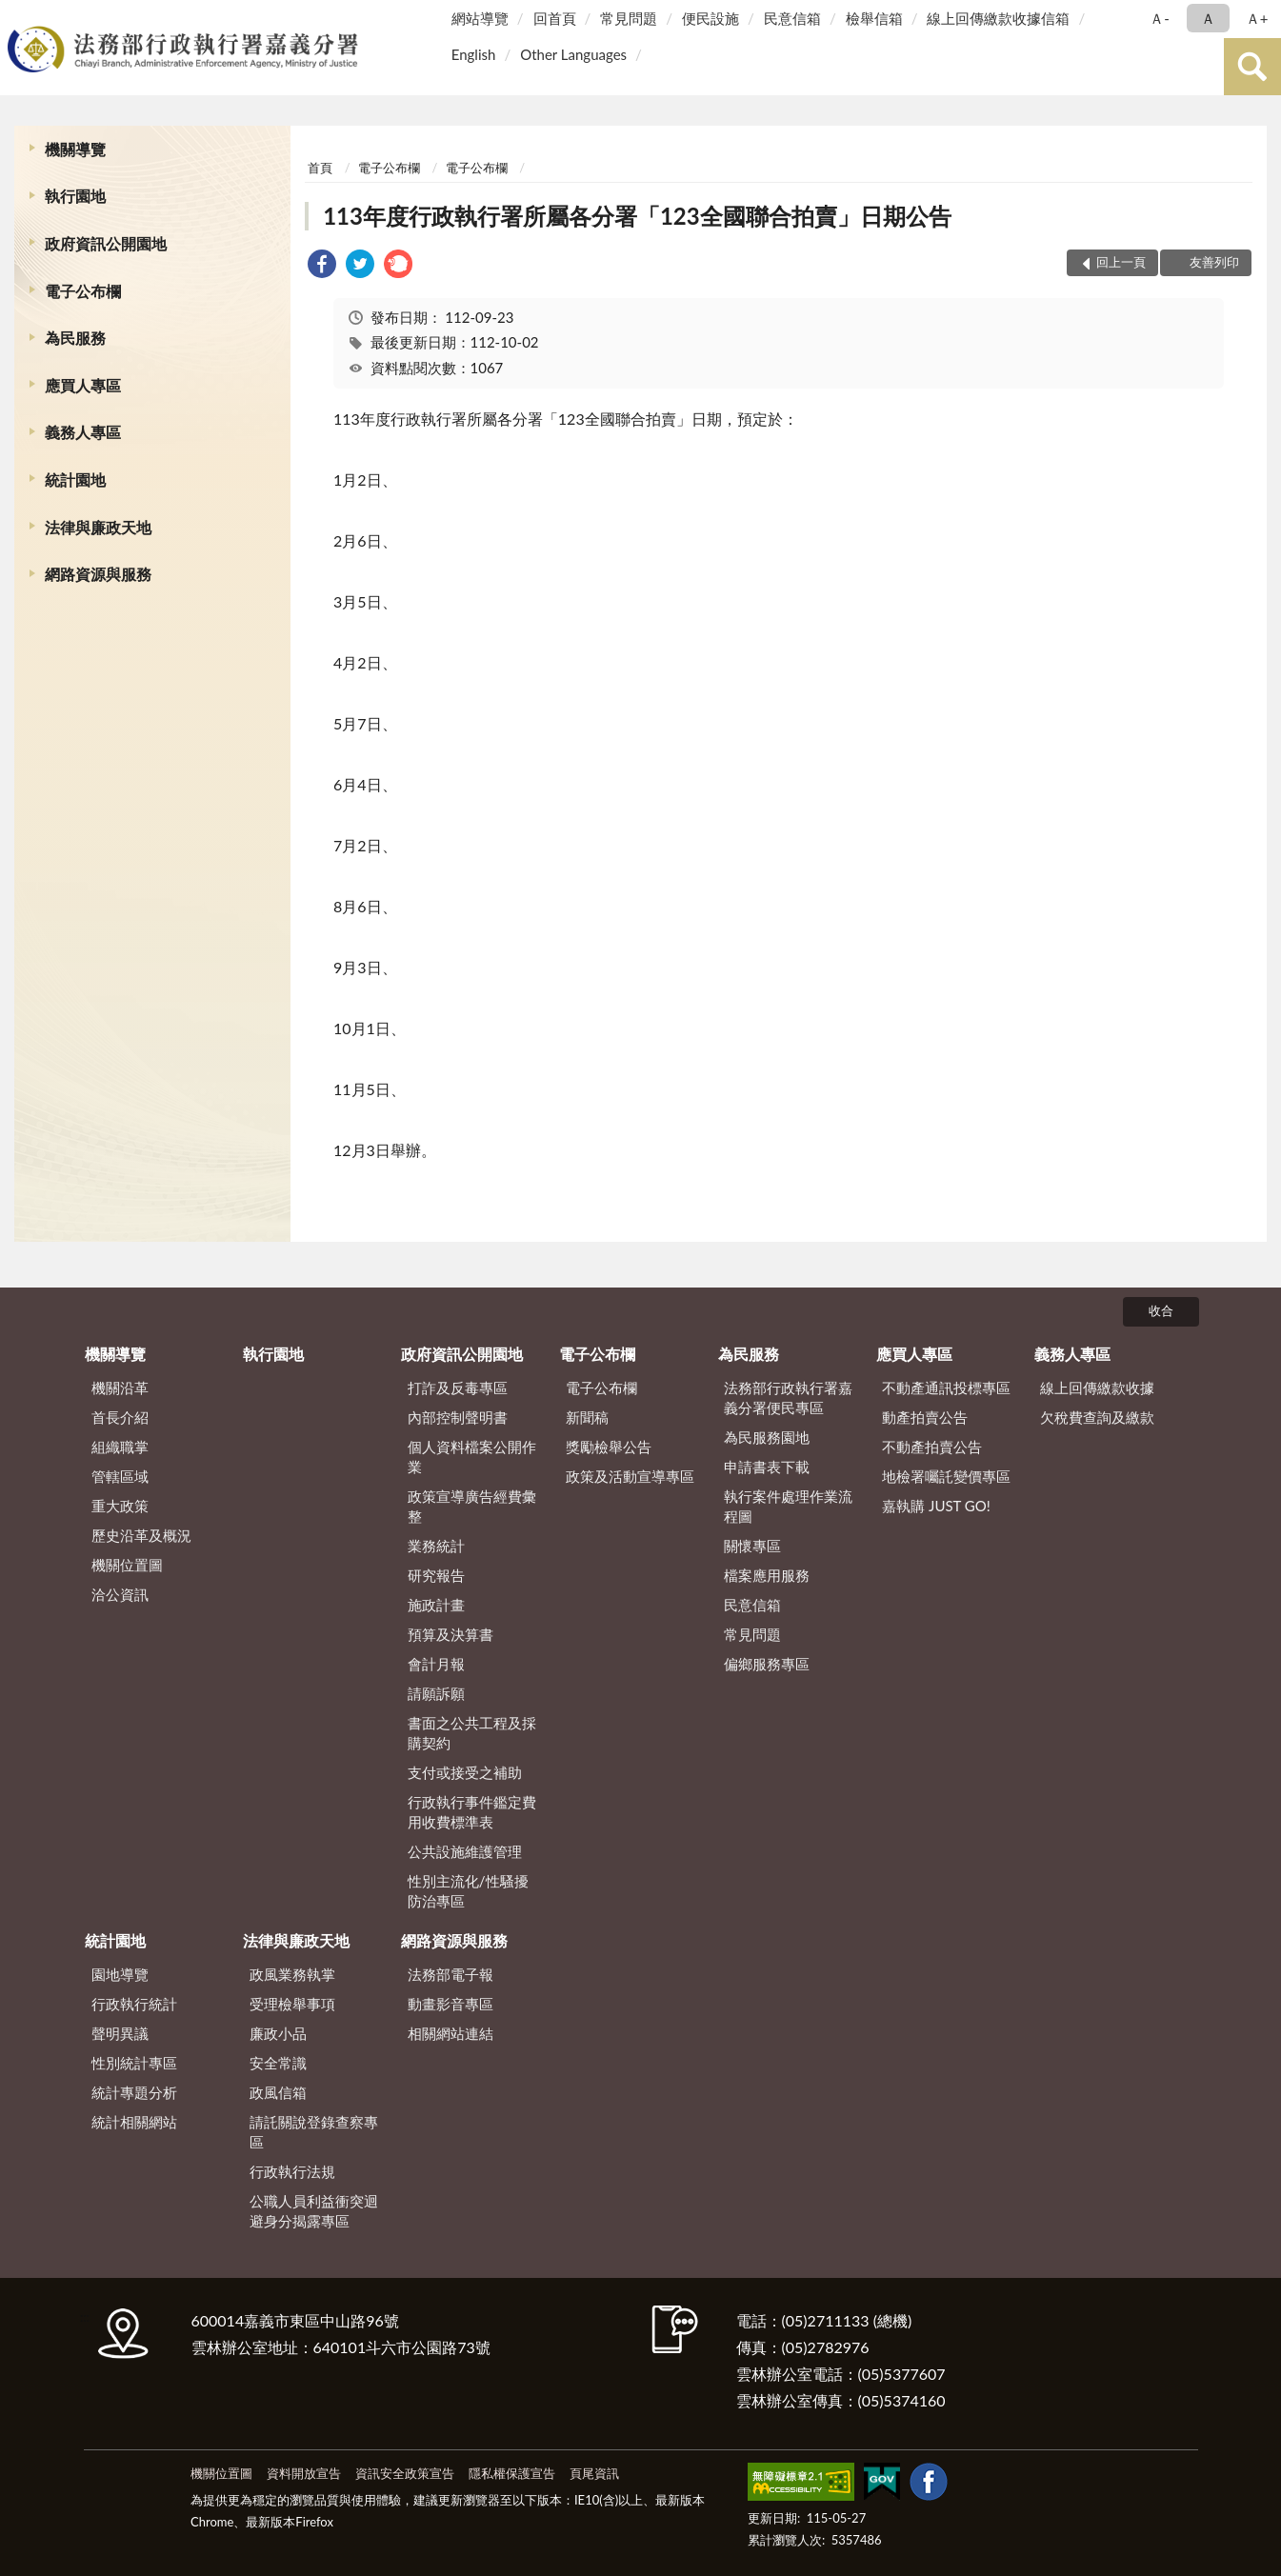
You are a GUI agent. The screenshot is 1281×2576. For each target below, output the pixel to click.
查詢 (1252, 66)
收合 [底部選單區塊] (1161, 1310)
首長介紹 (120, 1417)
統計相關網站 (134, 2121)
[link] (322, 266)
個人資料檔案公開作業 (472, 1456)
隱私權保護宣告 (512, 2473)
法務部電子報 (450, 1974)
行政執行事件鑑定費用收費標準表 (472, 1811)
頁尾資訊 (594, 2473)
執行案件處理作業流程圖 (788, 1506)
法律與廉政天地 (98, 527)
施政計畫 (436, 1604)
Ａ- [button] (1160, 18)
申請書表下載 (767, 1466)
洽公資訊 (120, 1594)
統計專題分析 (134, 2092)
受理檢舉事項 (292, 2003)
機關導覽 (75, 149)
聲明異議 (120, 2033)
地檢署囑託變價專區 (946, 1476)
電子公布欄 (83, 291)
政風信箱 (278, 2092)
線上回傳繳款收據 (1097, 1387)
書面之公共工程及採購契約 (472, 1732)
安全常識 (278, 2062)
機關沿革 (120, 1387)
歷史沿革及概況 (141, 1535)
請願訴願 (436, 1693)
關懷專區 (752, 1545)
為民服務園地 (767, 1437)
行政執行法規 (292, 2171)
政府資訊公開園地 (106, 243)
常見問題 (628, 18)
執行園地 (75, 196)
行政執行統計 (134, 2003)
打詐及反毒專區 (458, 1387)
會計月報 (436, 1663)
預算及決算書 (450, 1634)
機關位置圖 (127, 1564)
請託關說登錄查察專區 (314, 2131)
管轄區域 (120, 1476)
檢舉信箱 (874, 18)
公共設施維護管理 (465, 1851)
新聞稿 (587, 1417)
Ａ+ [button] (1257, 18)
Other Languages (573, 54)
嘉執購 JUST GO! (936, 1505)
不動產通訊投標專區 (946, 1387)
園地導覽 (120, 1974)
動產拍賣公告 (925, 1417)
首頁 (320, 167)
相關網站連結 (450, 2033)
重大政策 (120, 1505)
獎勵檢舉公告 (608, 1446)
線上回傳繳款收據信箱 (998, 18)
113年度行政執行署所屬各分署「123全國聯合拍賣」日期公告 (637, 216)
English (473, 54)
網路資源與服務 (98, 574)
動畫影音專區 (450, 2003)
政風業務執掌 (292, 1974)
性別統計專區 (134, 2062)
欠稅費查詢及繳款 (1097, 1417)
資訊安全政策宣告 (404, 2473)
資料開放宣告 (304, 2473)
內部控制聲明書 (458, 1417)
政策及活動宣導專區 (630, 1476)
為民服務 (75, 338)
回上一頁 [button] (1121, 262)
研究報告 (436, 1575)
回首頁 (554, 18)
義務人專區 (83, 432)
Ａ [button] (1208, 18)
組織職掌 (120, 1446)
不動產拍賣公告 (932, 1446)
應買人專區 (83, 385)
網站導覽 (480, 18)
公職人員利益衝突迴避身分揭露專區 (314, 2210)
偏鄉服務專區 (767, 1663)
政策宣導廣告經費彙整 (472, 1506)
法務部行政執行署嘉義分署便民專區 (788, 1397)
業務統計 (436, 1545)
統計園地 (75, 479)
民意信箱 (792, 18)
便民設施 (710, 18)
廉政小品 (278, 2033)
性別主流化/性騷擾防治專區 (468, 1890)
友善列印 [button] (1214, 262)
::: (18, 17)
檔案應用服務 (767, 1575)
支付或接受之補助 (465, 1772)
